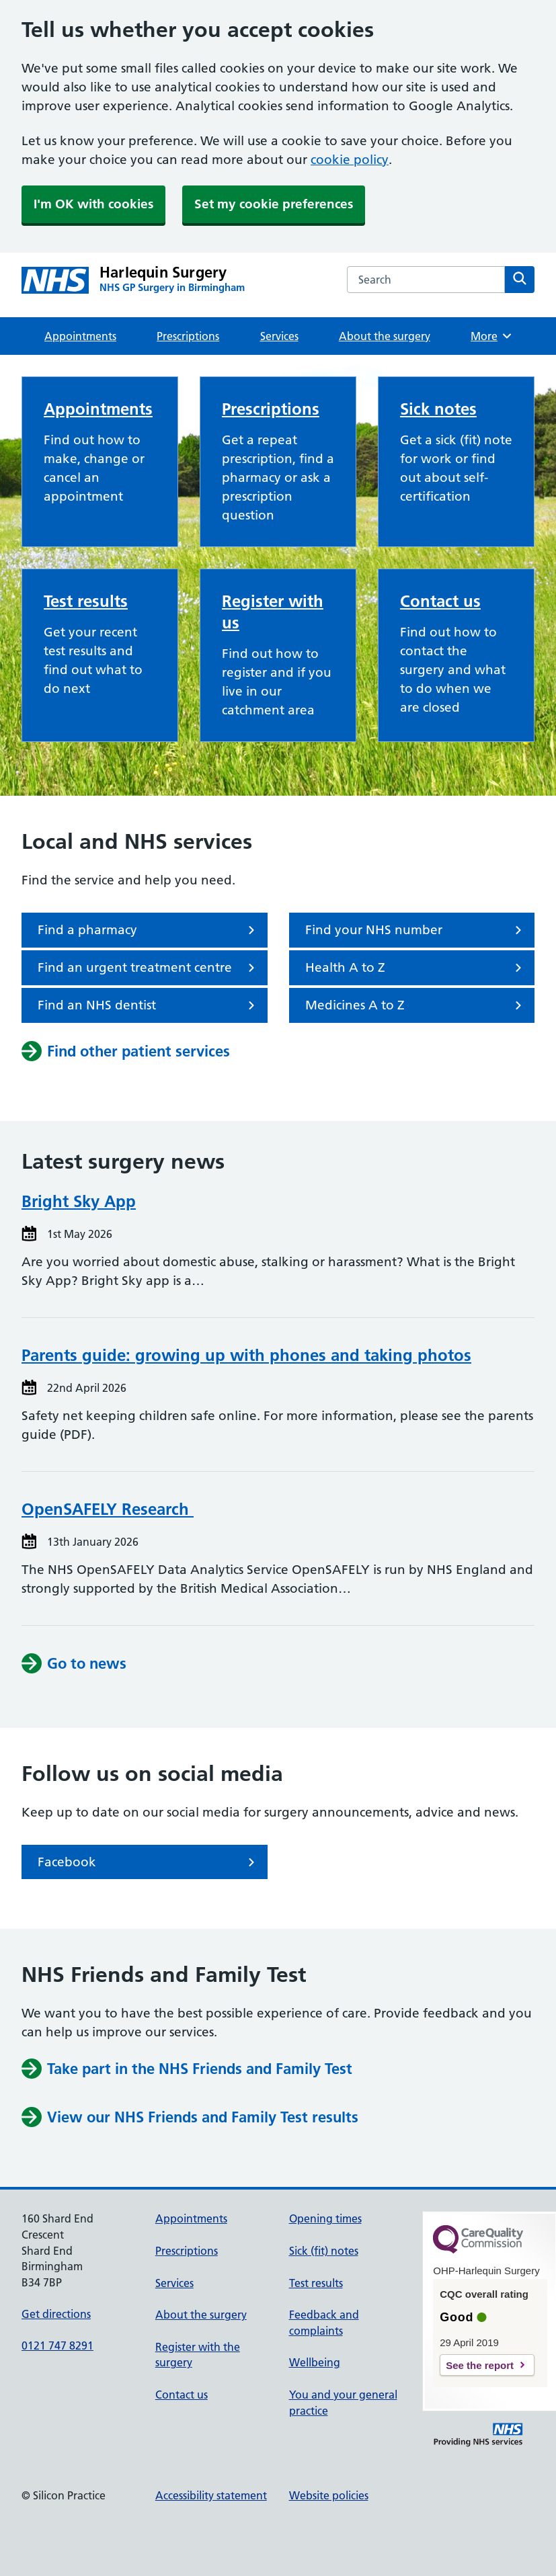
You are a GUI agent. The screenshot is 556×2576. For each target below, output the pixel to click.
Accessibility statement (211, 2495)
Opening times (325, 2218)
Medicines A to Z (416, 1005)
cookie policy (350, 159)
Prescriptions (188, 336)
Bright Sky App (79, 1201)
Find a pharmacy (149, 930)
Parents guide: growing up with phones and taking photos (246, 1355)
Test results (86, 601)
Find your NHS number (416, 930)
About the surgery (384, 336)
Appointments (80, 336)
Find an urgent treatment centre (149, 968)
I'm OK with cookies (93, 204)
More (492, 336)
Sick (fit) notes (323, 2250)
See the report (480, 2365)
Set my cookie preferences (273, 204)
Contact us (440, 601)
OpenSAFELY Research (108, 1509)
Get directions (56, 2314)
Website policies (328, 2495)
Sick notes (438, 409)
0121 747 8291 (57, 2345)
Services (279, 336)
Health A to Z (416, 968)
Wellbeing (314, 2362)
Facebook (149, 1862)
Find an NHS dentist (149, 1005)
